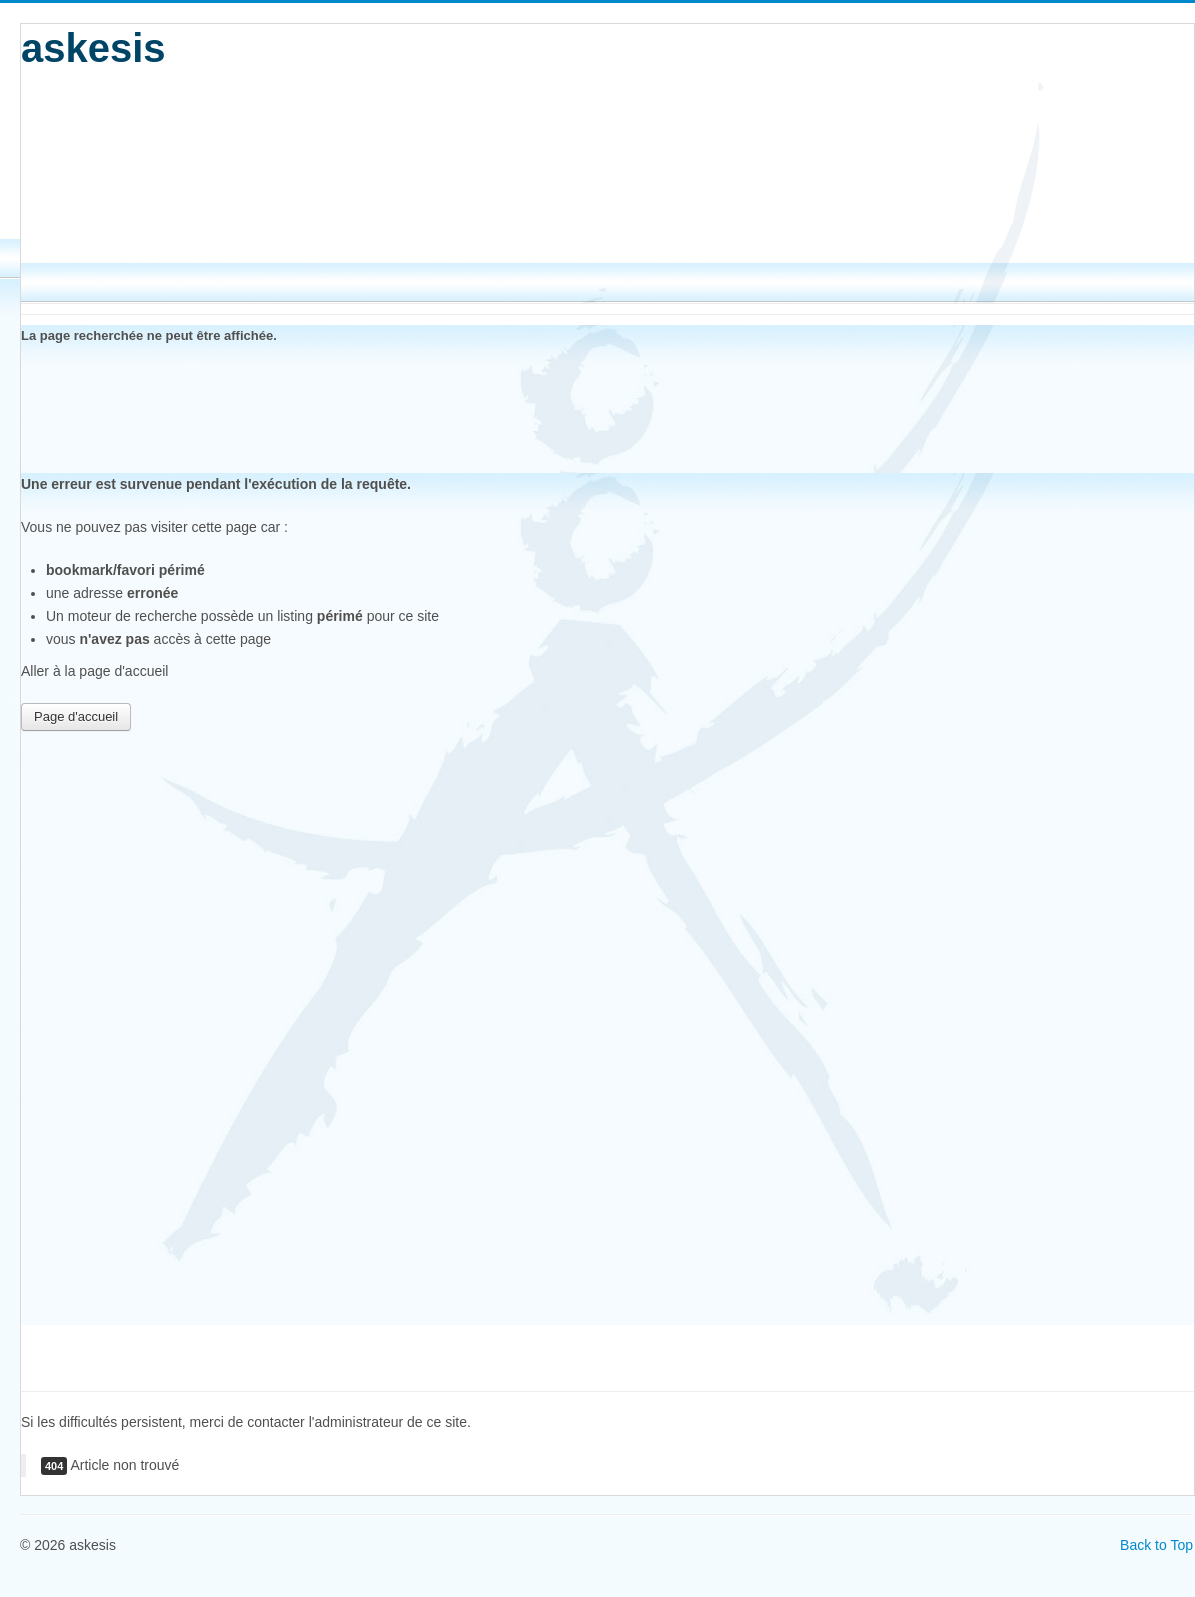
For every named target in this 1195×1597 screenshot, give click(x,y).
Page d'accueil (76, 716)
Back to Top (1156, 1545)
